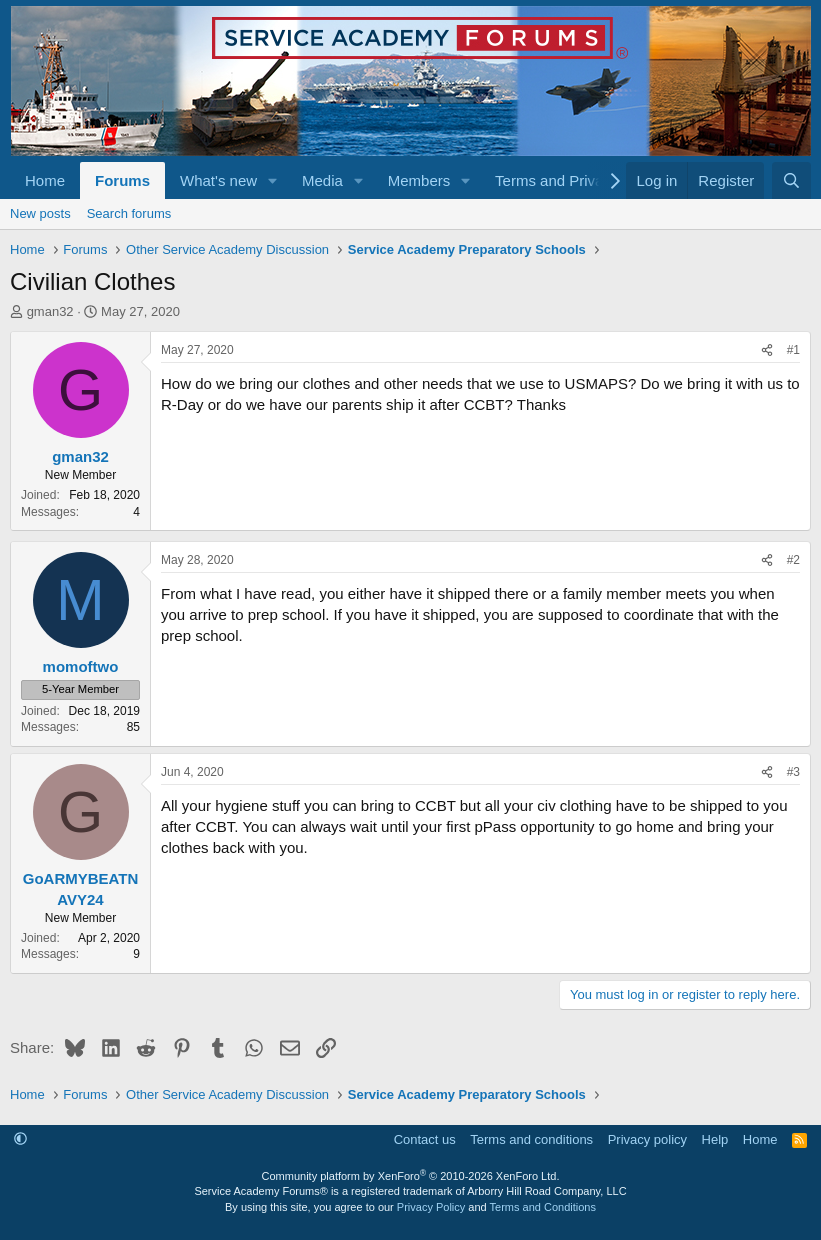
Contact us (425, 1139)
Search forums (129, 213)
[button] (273, 180)
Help (715, 1139)
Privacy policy (647, 1139)
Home (45, 180)
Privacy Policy (431, 1207)
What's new (218, 180)
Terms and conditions (531, 1139)
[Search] (791, 180)
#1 (793, 350)
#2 (793, 560)
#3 (793, 772)
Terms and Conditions (543, 1207)
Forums (122, 180)
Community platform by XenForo (411, 1176)
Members (419, 180)
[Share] (767, 350)
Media (322, 180)
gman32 (50, 311)
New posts (40, 213)
